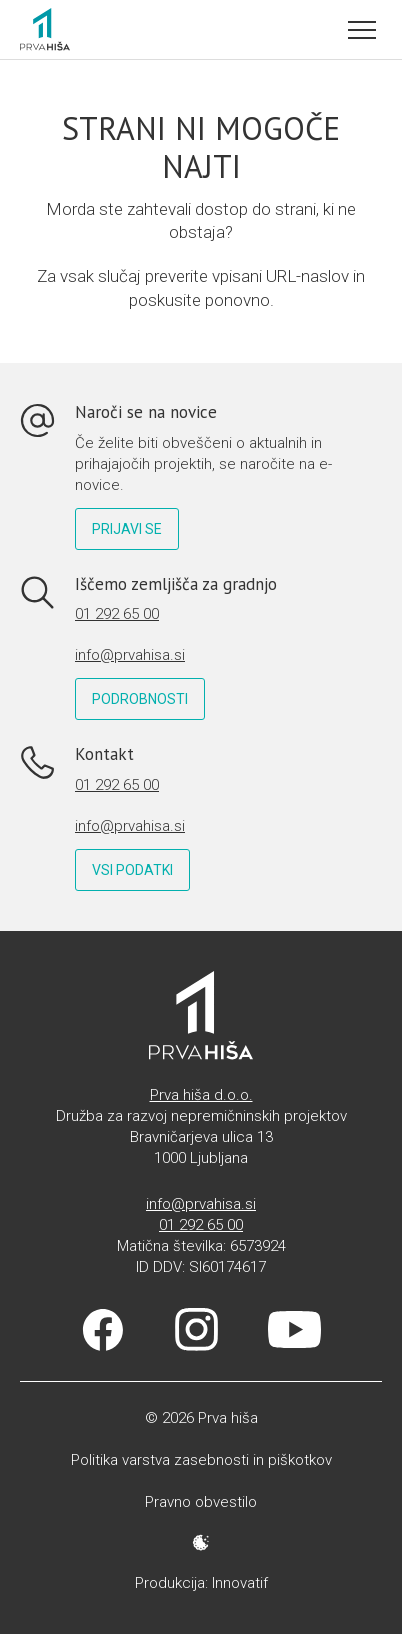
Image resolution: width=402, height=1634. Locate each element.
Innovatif (240, 1583)
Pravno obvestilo (201, 1502)
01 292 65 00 (117, 614)
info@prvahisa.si (130, 655)
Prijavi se (127, 529)
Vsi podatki (132, 870)
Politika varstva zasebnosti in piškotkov (201, 1460)
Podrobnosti (140, 699)
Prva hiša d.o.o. (201, 1095)
